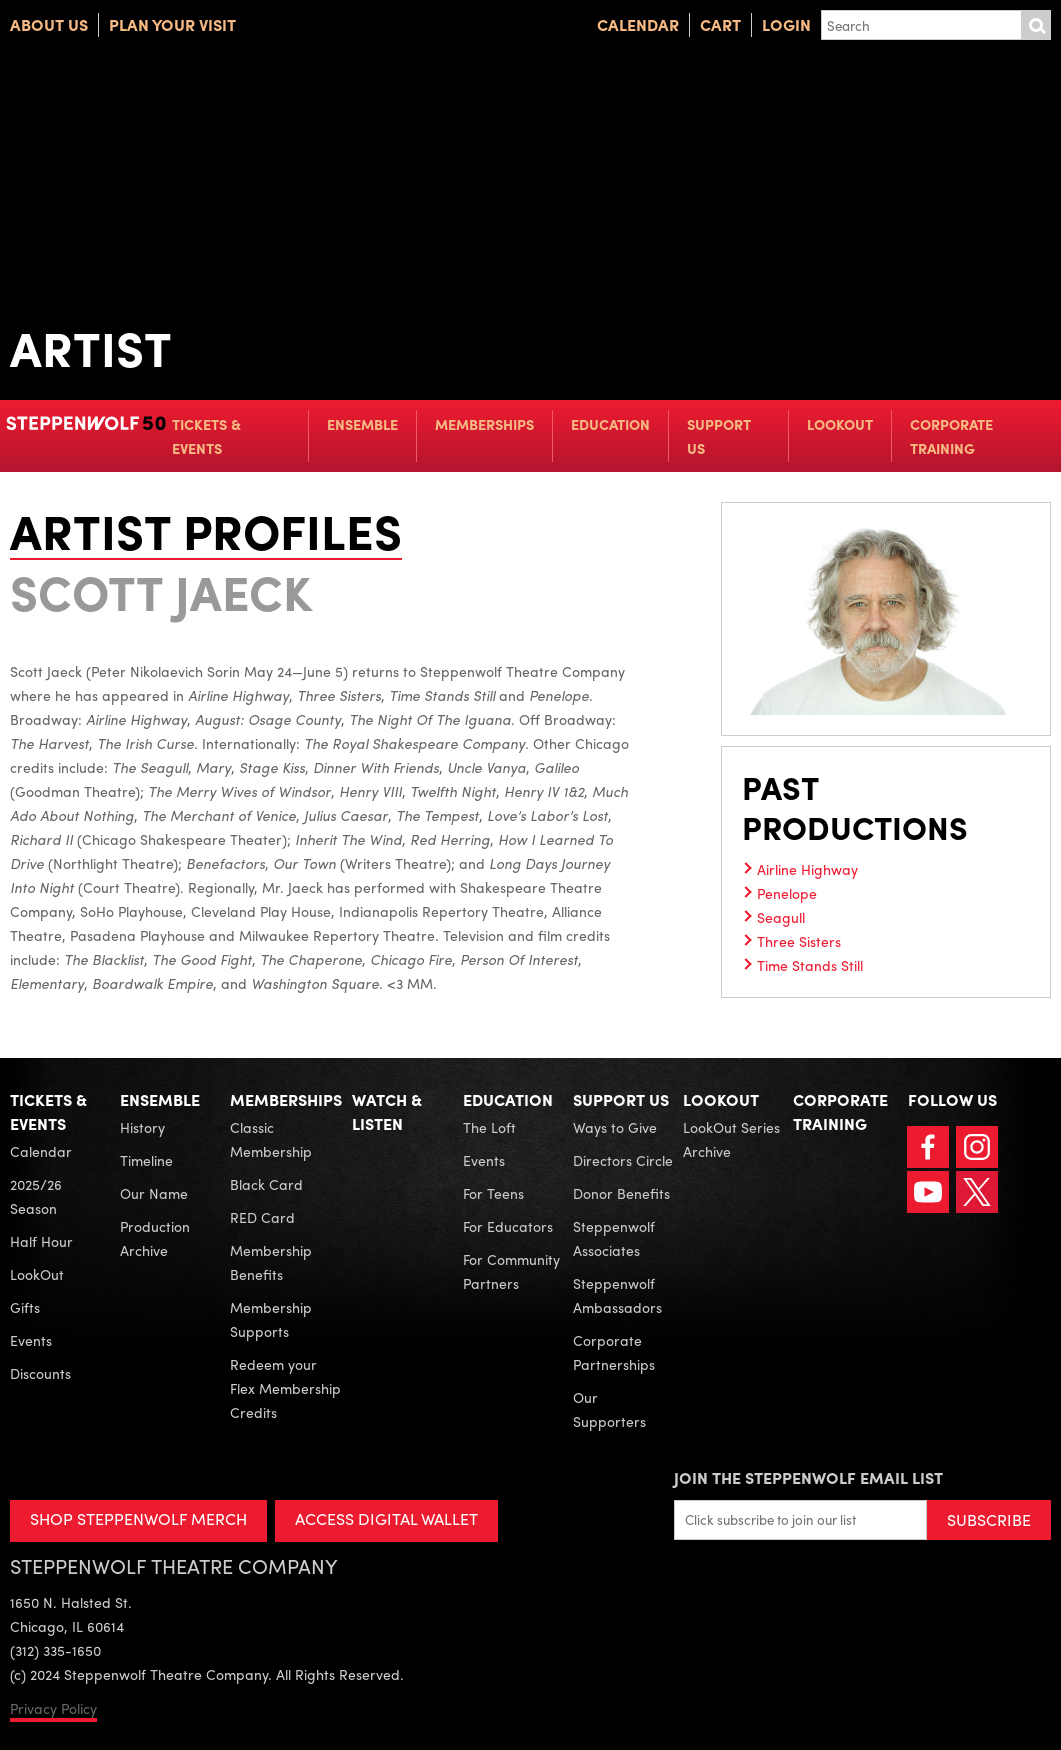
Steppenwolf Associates (614, 1238)
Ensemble (362, 424)
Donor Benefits (621, 1193)
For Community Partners (511, 1271)
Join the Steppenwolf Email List (808, 1477)
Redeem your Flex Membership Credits (285, 1388)
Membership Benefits (271, 1262)
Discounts (40, 1373)
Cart (720, 24)
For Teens (493, 1193)
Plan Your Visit (172, 24)
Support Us (719, 436)
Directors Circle (623, 1160)
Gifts (25, 1307)
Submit (1036, 25)
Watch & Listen (387, 1111)
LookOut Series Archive (731, 1139)
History (142, 1127)
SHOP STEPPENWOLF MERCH (138, 1518)
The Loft (489, 1127)
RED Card (262, 1217)
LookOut (840, 424)
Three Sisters (799, 941)
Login (786, 24)
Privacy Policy (53, 1708)
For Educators (508, 1226)
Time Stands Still (810, 965)
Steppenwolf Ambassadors (617, 1295)
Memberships (484, 424)
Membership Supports (271, 1319)
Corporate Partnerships (614, 1352)
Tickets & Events (206, 436)
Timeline (146, 1160)
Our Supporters (609, 1409)
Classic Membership (271, 1139)
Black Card (266, 1184)
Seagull (781, 917)
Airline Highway (807, 869)
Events (31, 1340)
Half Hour (41, 1241)
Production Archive (155, 1238)
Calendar (638, 24)
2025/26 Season (36, 1196)
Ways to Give (615, 1127)
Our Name (154, 1193)
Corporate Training (951, 436)
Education (610, 424)
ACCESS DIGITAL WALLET (386, 1518)
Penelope (787, 893)
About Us (49, 24)
